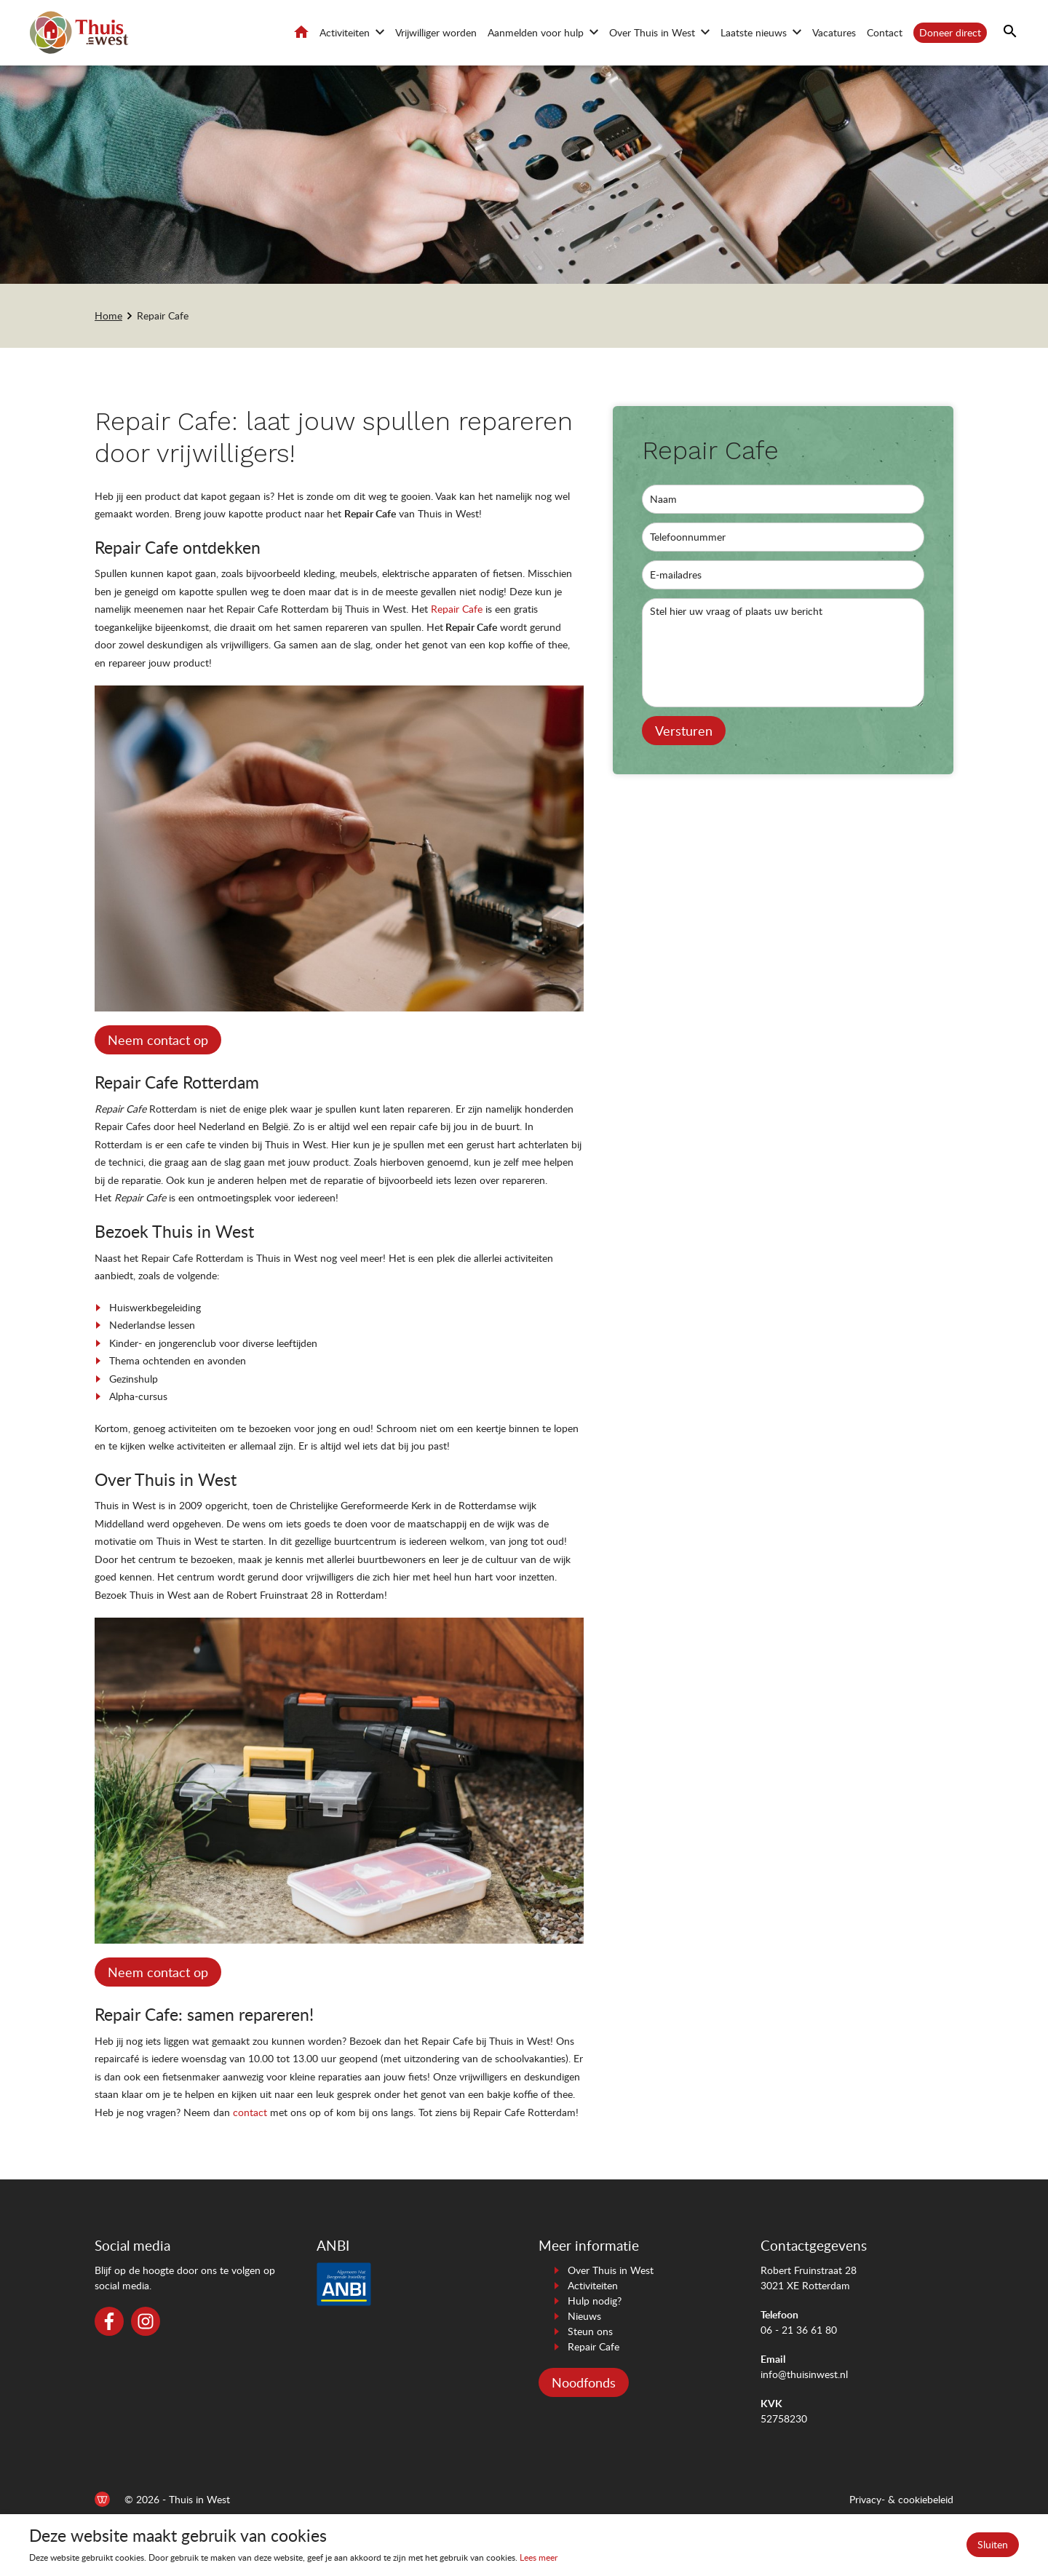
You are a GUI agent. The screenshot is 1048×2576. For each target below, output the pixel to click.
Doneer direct (950, 32)
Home (301, 32)
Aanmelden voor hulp (536, 32)
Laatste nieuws (753, 32)
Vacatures (834, 32)
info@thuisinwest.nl (804, 2374)
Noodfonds (584, 2382)
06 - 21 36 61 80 (799, 2330)
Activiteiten (344, 32)
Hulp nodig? (595, 2300)
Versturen (683, 730)
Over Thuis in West (652, 32)
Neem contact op (158, 1040)
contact (250, 2112)
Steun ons (590, 2331)
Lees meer (538, 2557)
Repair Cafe (162, 315)
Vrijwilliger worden (436, 32)
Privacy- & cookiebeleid (901, 2499)
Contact (884, 32)
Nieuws (584, 2316)
